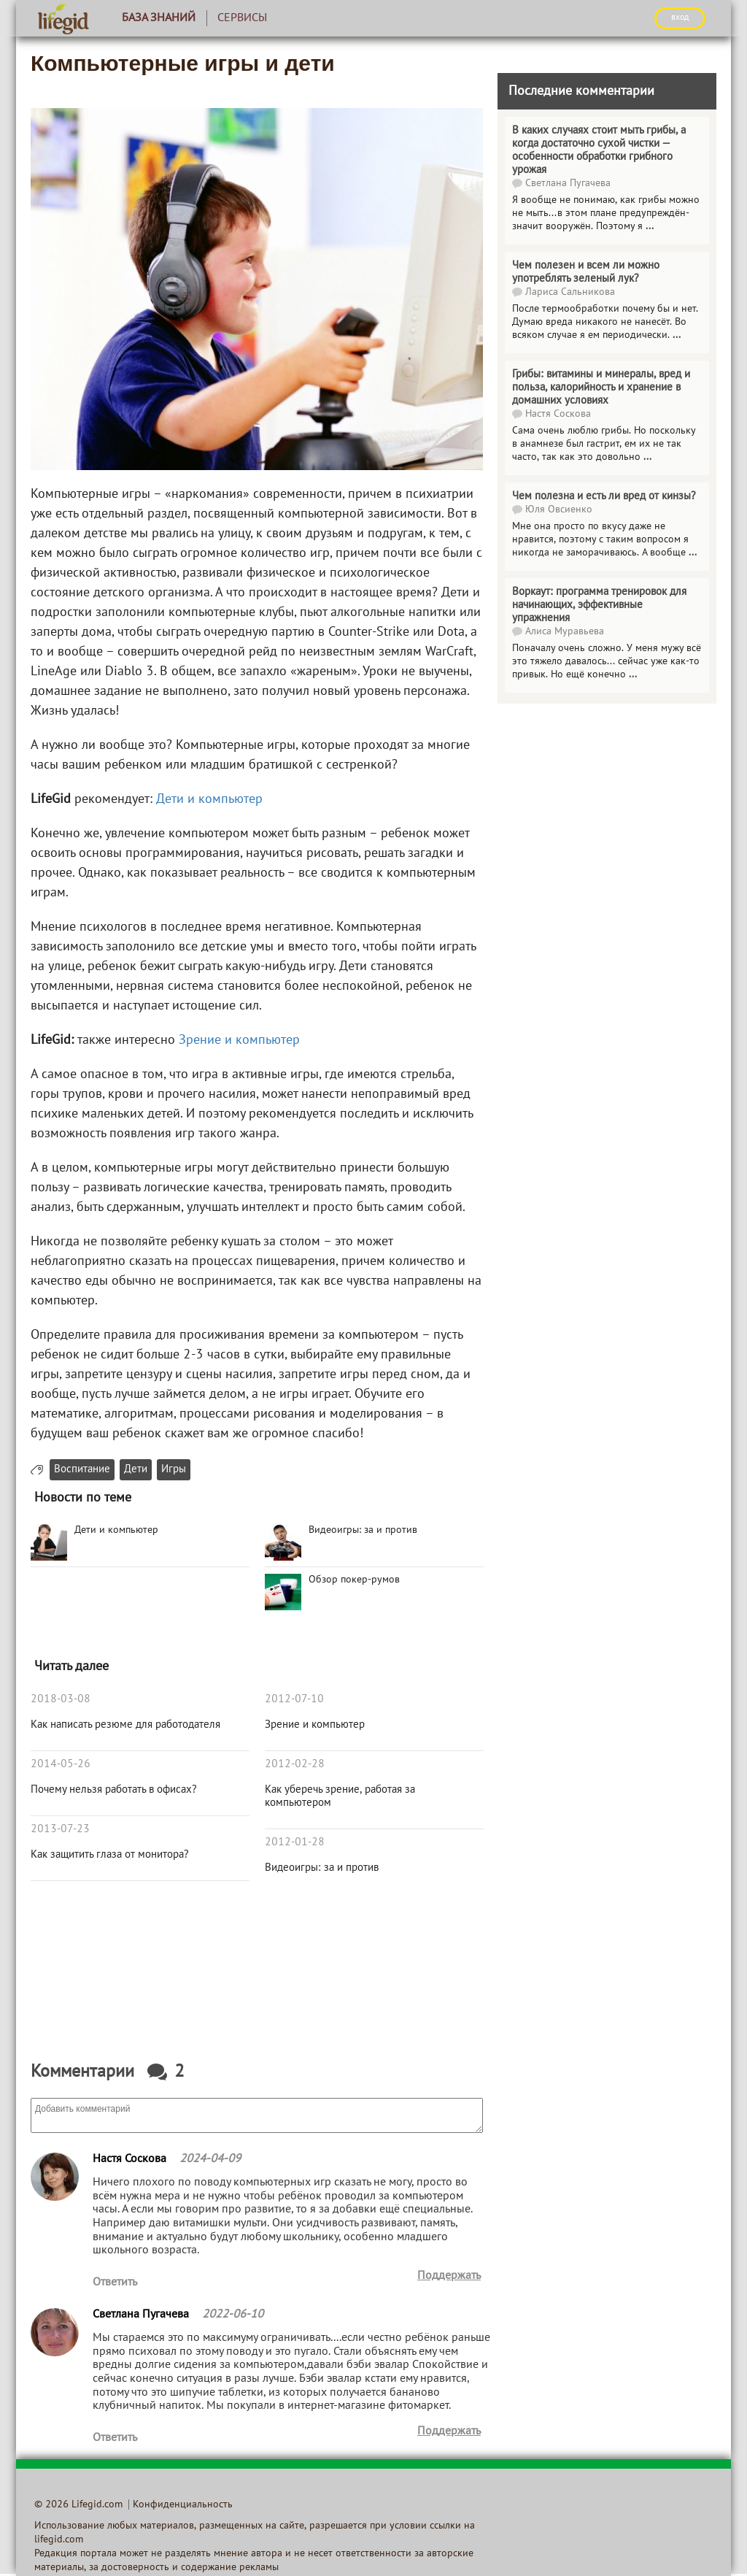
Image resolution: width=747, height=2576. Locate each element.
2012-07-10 (294, 1699)
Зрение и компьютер (239, 1040)
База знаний (159, 18)
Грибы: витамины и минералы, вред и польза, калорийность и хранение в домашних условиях (601, 387)
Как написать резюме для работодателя (125, 1725)
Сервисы (242, 18)
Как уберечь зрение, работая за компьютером (340, 1796)
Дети (135, 1470)
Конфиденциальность (183, 2505)
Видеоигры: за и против (322, 1868)
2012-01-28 (295, 1842)
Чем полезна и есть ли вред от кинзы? (604, 496)
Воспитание (82, 1470)
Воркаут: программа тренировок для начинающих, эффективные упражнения (599, 605)
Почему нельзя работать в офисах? (114, 1790)
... (650, 226)
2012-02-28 (295, 1764)
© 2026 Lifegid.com (78, 2505)
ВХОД (680, 17)
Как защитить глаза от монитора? (110, 1855)
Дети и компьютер (209, 799)
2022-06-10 (232, 2315)
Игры (173, 1470)
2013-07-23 (60, 1829)
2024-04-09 (210, 2159)
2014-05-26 (60, 1764)
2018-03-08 (60, 1699)
